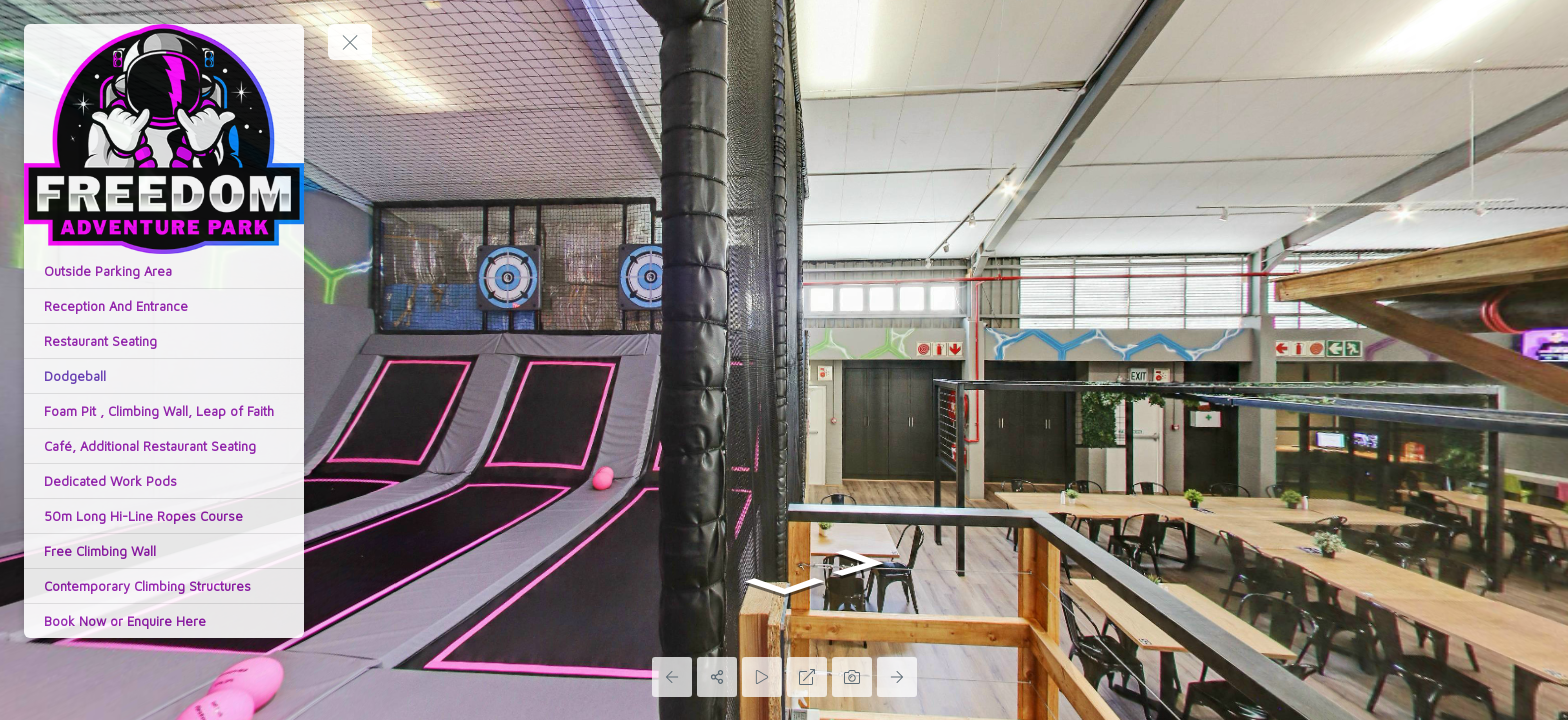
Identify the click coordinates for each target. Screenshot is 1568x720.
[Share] (717, 677)
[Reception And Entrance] (164, 306)
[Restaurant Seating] (164, 341)
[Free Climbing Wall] (164, 551)
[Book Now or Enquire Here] (164, 621)
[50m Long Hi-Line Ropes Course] (164, 516)
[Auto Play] (762, 677)
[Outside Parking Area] (164, 271)
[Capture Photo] (852, 677)
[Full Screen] (807, 677)
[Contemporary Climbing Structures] (164, 586)
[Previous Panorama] (672, 677)
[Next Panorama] (897, 677)
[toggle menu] (350, 42)
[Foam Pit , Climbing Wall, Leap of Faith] (164, 411)
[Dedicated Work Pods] (164, 481)
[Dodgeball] (164, 376)
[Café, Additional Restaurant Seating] (164, 446)
